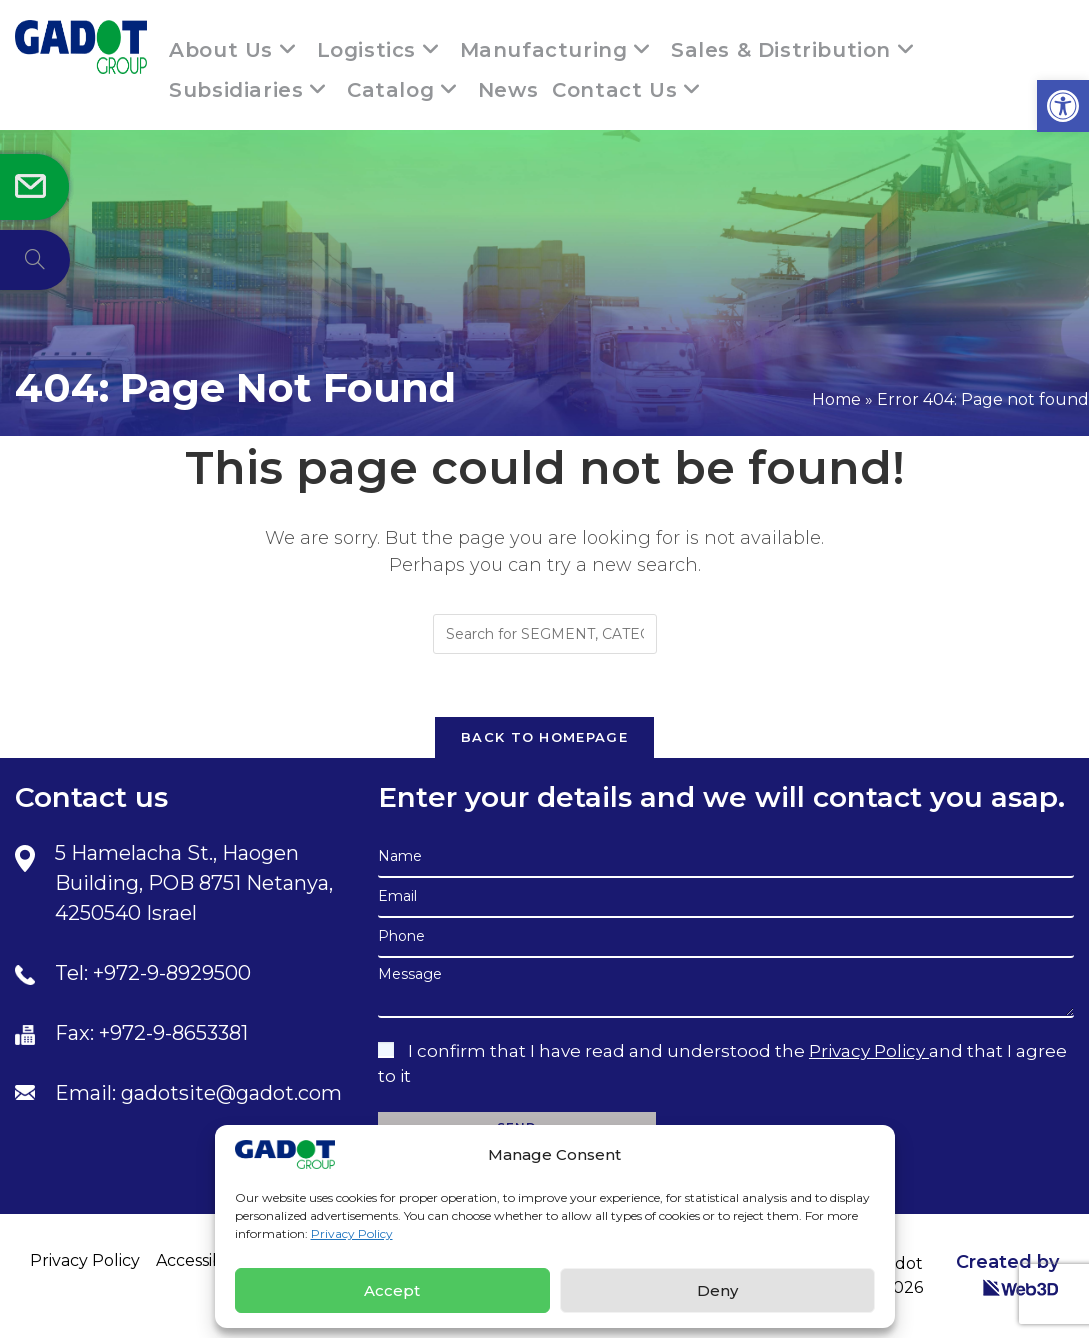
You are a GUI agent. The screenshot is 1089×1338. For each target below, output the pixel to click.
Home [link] (836, 399)
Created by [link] (1007, 1274)
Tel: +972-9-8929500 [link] (153, 973)
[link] (1063, 106)
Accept (392, 1290)
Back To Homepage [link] (544, 737)
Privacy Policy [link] (352, 1233)
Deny (717, 1290)
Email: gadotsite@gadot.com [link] (198, 1093)
